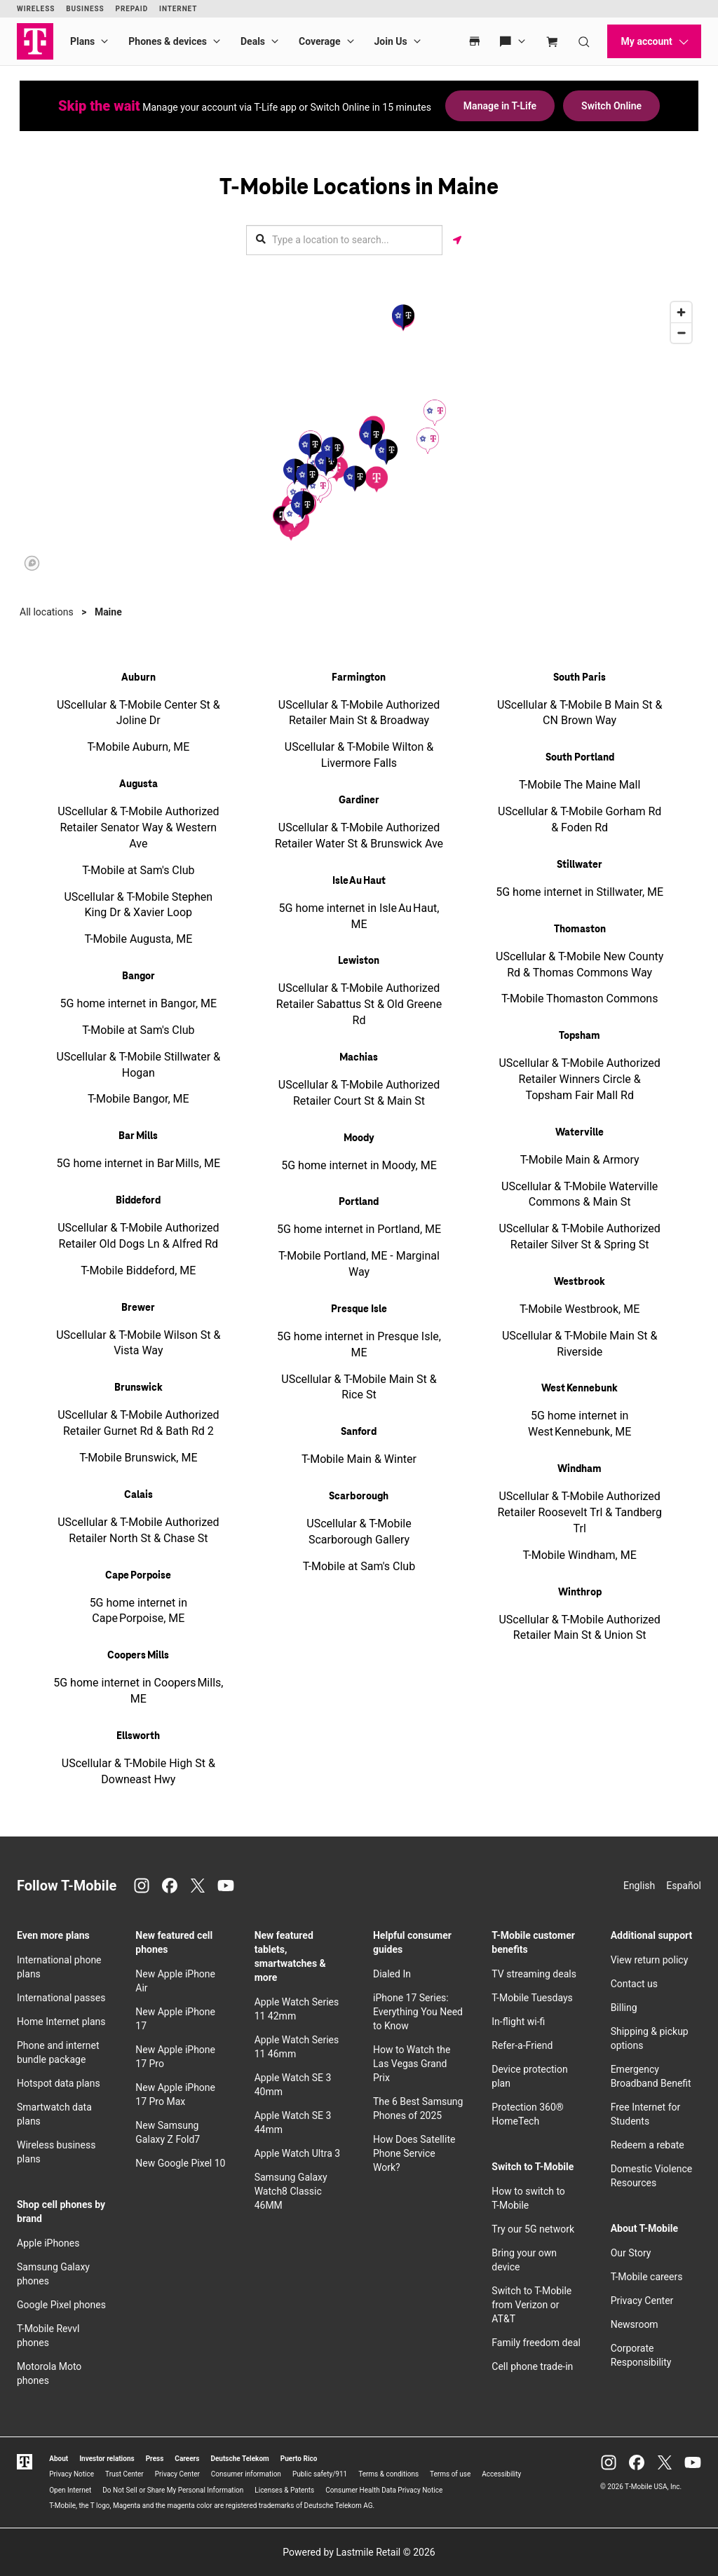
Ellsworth (138, 1736)
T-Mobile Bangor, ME (138, 1098)
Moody (359, 1138)
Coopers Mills (138, 1655)
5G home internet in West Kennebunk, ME (579, 1423)
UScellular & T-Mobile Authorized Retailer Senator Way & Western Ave (138, 827)
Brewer (138, 1308)
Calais (138, 1495)
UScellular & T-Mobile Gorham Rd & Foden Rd (579, 819)
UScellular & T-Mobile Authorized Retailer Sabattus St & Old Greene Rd (359, 1004)
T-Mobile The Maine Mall (579, 784)
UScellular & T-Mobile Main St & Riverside (579, 1343)
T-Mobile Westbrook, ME (579, 1309)
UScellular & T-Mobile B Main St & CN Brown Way (579, 713)
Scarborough (358, 1496)
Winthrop (580, 1592)
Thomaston (580, 929)
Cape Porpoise (138, 1575)
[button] (376, 479)
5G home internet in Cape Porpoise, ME (138, 1611)
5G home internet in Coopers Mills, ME (138, 1690)
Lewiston (358, 961)
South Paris (579, 677)
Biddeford (138, 1200)
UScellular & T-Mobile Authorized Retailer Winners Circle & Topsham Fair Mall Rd (579, 1079)
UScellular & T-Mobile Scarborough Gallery (358, 1531)
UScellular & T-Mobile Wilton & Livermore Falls (359, 755)
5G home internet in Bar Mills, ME (139, 1163)
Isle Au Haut (359, 881)
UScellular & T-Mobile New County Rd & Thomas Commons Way (579, 964)
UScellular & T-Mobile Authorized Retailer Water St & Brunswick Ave (359, 835)
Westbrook (579, 1282)
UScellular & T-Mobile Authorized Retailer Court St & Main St (359, 1093)
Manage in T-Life (499, 105)
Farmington (359, 677)
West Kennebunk (579, 1388)
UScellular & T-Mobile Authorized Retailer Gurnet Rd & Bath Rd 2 (138, 1423)
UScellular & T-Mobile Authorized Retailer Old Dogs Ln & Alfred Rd (138, 1235)
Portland (359, 1202)
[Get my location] (457, 240)
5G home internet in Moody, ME (359, 1165)
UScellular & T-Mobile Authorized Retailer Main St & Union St (579, 1627)
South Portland (580, 757)
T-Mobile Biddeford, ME (138, 1270)
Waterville (579, 1132)
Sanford (359, 1432)
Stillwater (579, 865)
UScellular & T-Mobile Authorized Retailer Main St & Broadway (359, 713)
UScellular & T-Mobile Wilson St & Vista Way (138, 1343)
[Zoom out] (681, 332)
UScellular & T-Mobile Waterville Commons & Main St (579, 1194)
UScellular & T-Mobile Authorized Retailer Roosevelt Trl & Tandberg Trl (579, 1512)
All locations (47, 612)
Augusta (138, 784)
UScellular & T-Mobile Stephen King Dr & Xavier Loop (138, 905)
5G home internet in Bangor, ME (138, 1003)
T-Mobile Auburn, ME (138, 747)
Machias (358, 1057)
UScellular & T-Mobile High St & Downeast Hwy (138, 1771)
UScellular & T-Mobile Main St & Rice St (358, 1387)
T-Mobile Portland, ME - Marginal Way (359, 1264)
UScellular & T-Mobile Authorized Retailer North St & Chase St (138, 1530)
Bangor (138, 976)
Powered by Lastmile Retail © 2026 (359, 2552)
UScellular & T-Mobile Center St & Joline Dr (138, 713)
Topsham (579, 1036)
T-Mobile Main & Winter (359, 1459)
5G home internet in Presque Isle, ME (359, 1344)
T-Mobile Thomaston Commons (579, 998)
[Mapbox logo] (32, 563)
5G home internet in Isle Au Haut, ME (359, 916)
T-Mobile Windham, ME (580, 1555)
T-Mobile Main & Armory (579, 1159)
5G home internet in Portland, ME (359, 1229)
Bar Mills (138, 1136)
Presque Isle (359, 1309)
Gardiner (359, 800)
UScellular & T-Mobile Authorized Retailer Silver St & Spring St (579, 1236)
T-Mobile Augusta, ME (138, 939)
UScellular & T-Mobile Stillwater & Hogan (139, 1064)
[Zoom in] (681, 312)
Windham (579, 1469)
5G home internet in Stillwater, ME (579, 892)
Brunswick (138, 1387)
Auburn (138, 677)
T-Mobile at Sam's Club (138, 870)
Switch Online (611, 105)
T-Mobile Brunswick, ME (138, 1457)
